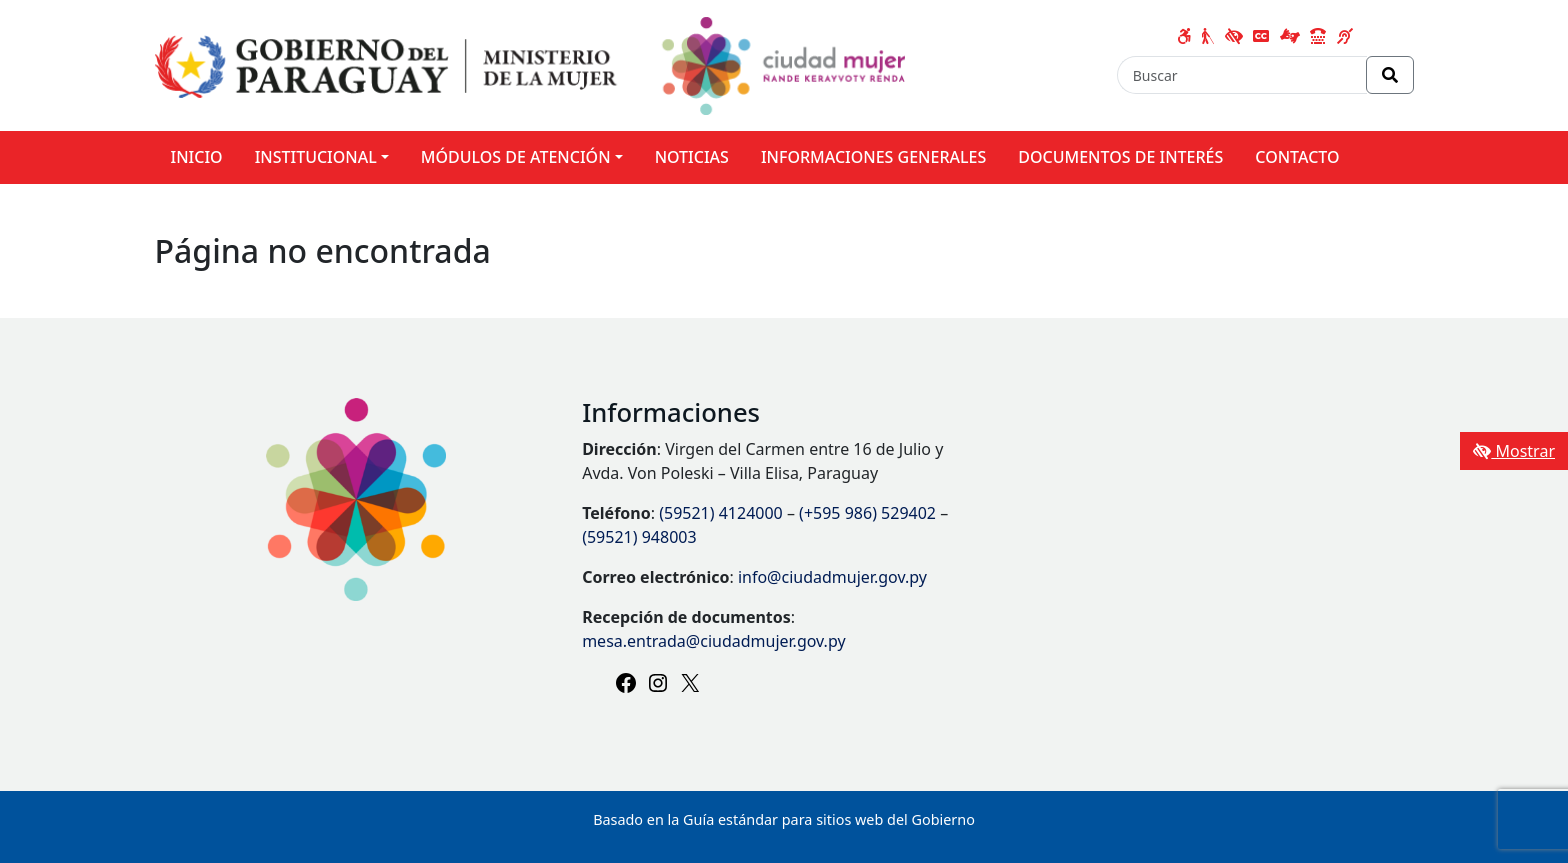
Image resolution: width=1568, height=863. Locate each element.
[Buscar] (1242, 75)
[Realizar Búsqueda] (1390, 75)
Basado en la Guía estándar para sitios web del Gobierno (784, 819)
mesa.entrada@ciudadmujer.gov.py (713, 641)
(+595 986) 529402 (867, 513)
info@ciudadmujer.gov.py (832, 577)
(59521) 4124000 (721, 513)
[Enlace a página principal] (530, 64)
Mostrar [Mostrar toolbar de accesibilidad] (1514, 451)
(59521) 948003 (639, 537)
